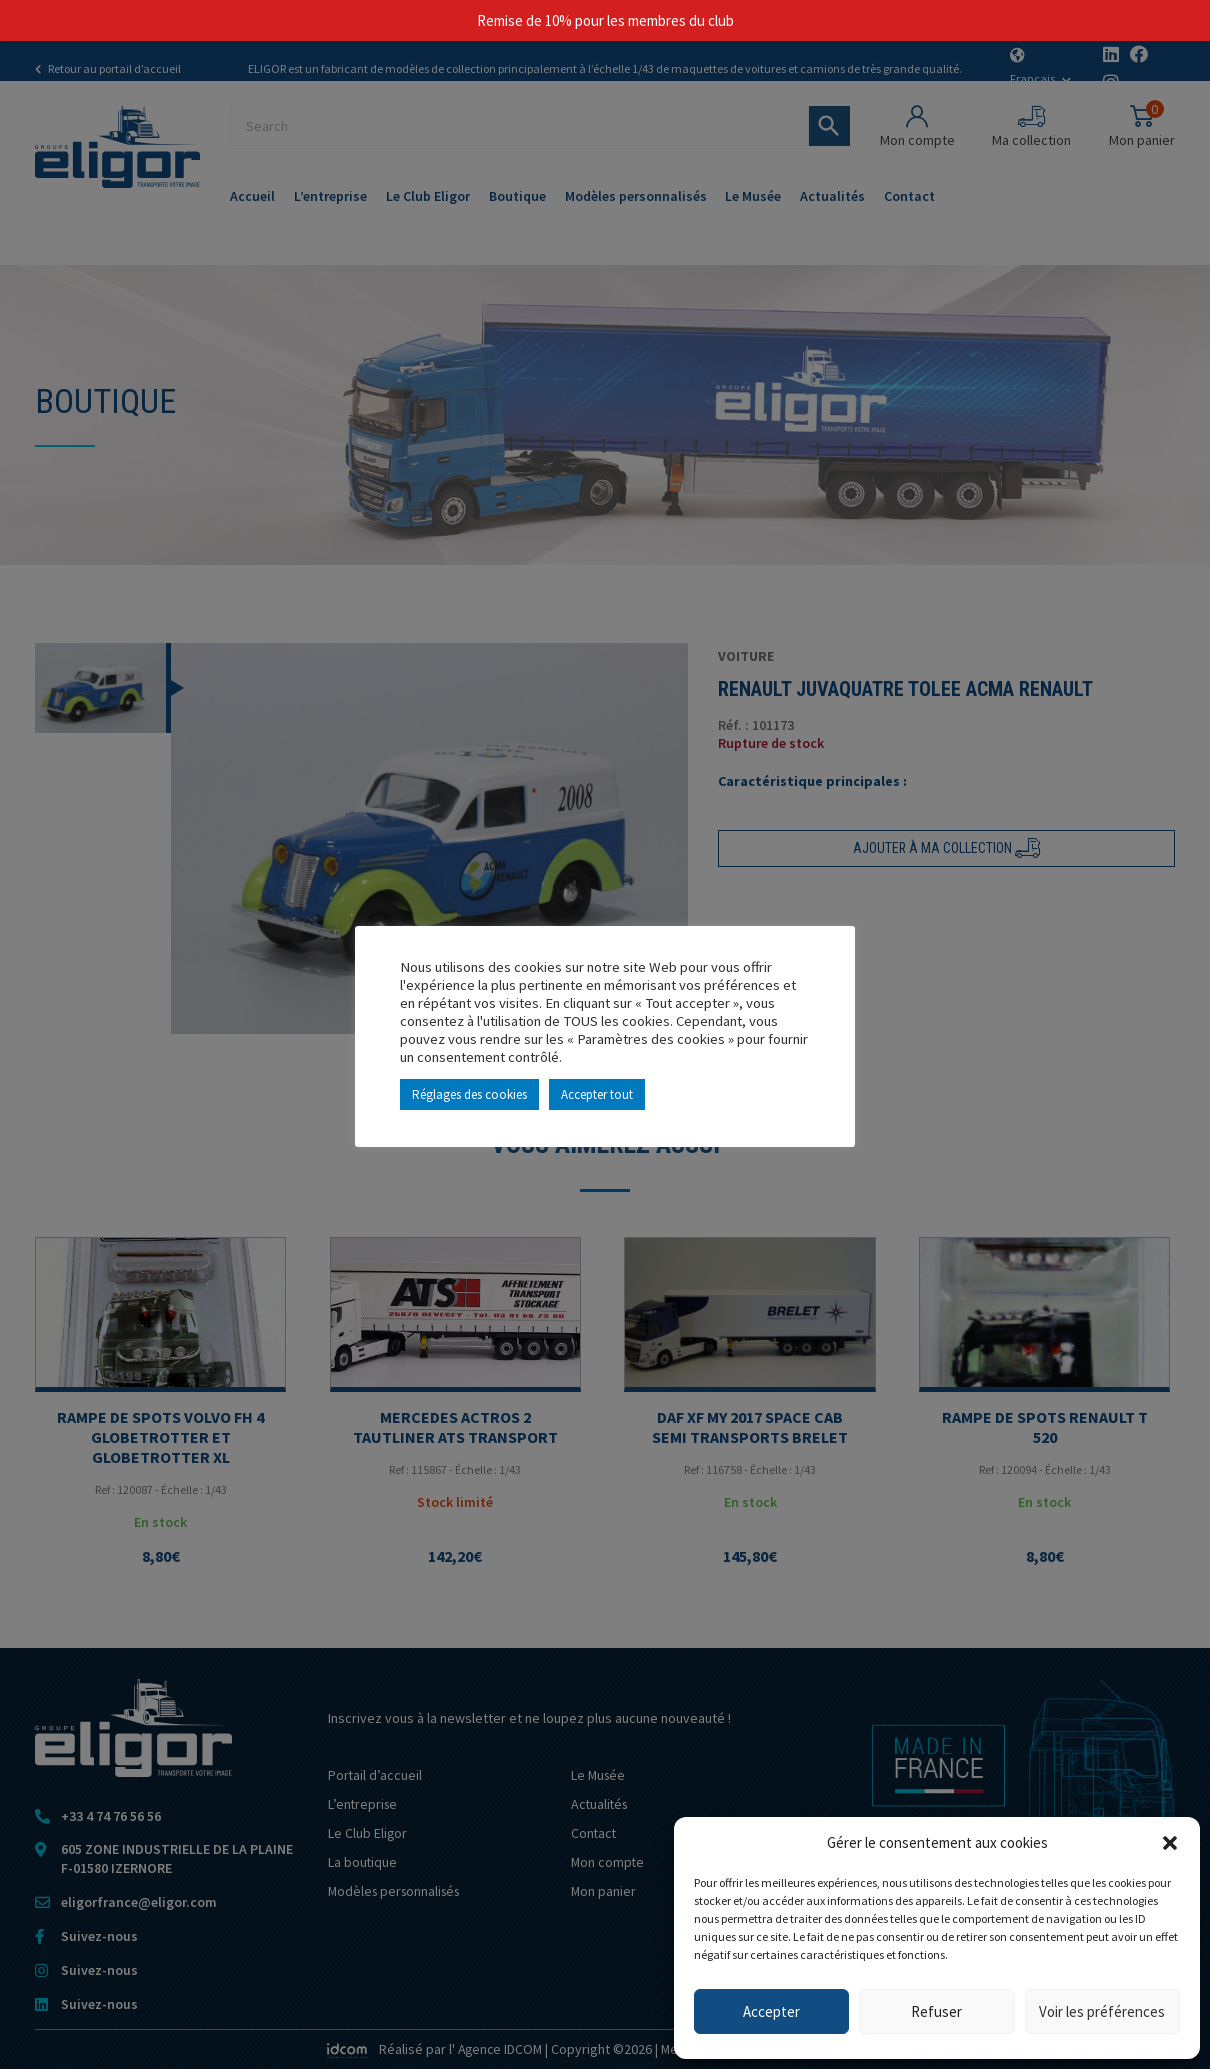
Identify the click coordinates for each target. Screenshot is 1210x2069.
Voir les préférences (1102, 2011)
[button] (1170, 1843)
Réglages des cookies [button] (469, 1094)
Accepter (771, 2011)
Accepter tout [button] (597, 1094)
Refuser (936, 2011)
